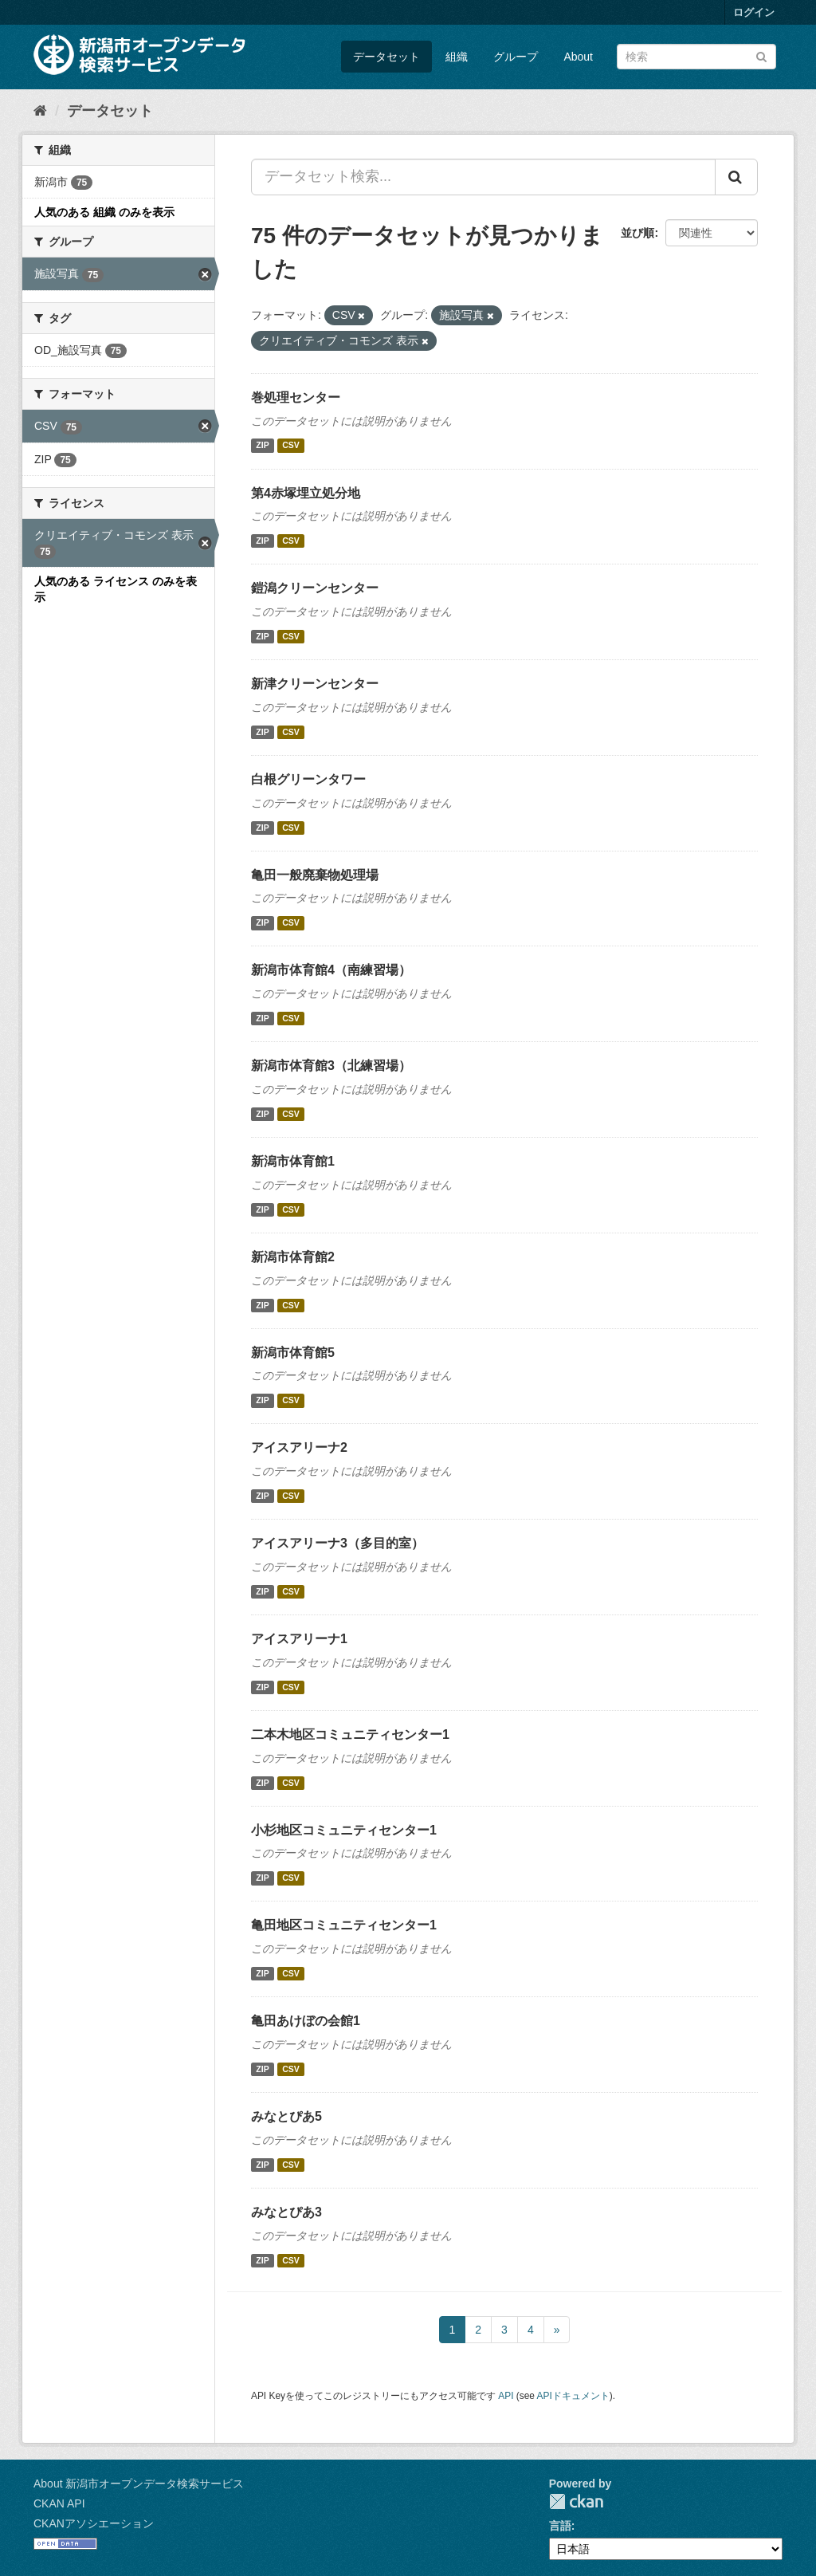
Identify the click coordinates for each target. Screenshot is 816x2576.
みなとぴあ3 (286, 2212)
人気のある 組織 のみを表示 (104, 212)
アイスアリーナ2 (299, 1447)
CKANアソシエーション (93, 2523)
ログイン (754, 12)
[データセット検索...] (483, 177)
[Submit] (761, 55)
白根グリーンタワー (308, 779)
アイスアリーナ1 (299, 1639)
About (578, 56)
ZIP (262, 445)
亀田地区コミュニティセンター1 (344, 1925)
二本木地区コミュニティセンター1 (350, 1734)
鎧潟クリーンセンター (315, 588)
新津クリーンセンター (315, 683)
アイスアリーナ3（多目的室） (337, 1543)
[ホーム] (40, 111)
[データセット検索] (696, 56)
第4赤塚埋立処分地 (305, 493)
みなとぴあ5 (286, 2116)
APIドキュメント (573, 2395)
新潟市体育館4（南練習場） (331, 970)
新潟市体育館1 (293, 1161)
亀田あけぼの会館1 (305, 2020)
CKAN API (59, 2503)
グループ (515, 56)
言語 (560, 2525)
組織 (456, 56)
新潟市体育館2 (293, 1257)
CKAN (576, 2501)
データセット (386, 56)
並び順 (637, 232)
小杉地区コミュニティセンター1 (344, 1830)
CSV (291, 445)
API (505, 2395)
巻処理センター (295, 397)
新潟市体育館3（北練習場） (331, 1065)
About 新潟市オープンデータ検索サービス (138, 2483)
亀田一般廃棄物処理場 (315, 875)
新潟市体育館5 (293, 1352)
